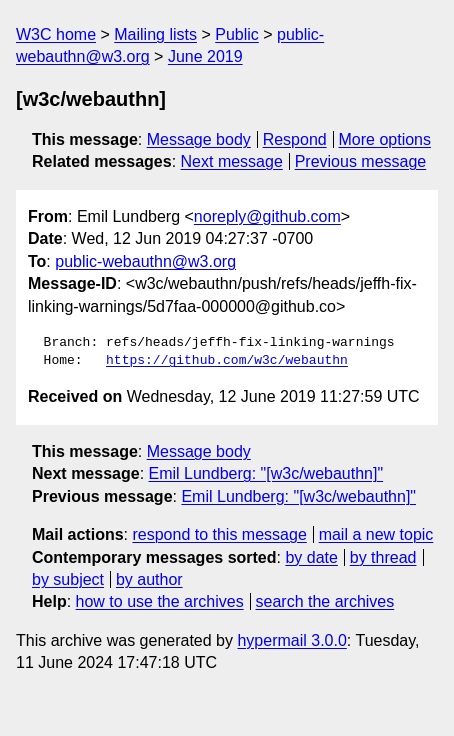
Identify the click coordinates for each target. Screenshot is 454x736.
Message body (199, 139)
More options (385, 139)
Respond (295, 139)
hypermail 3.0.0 (291, 640)
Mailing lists (155, 34)
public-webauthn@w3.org (145, 261)
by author (149, 579)
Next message (232, 161)
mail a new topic (376, 534)
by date (311, 557)
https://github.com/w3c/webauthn (227, 361)
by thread (383, 557)
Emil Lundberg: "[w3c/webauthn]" (266, 473)
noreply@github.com (267, 216)
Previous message (361, 161)
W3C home (56, 34)
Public (237, 34)
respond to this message (219, 534)
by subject (68, 579)
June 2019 (205, 56)
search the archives (325, 601)
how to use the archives (160, 601)
